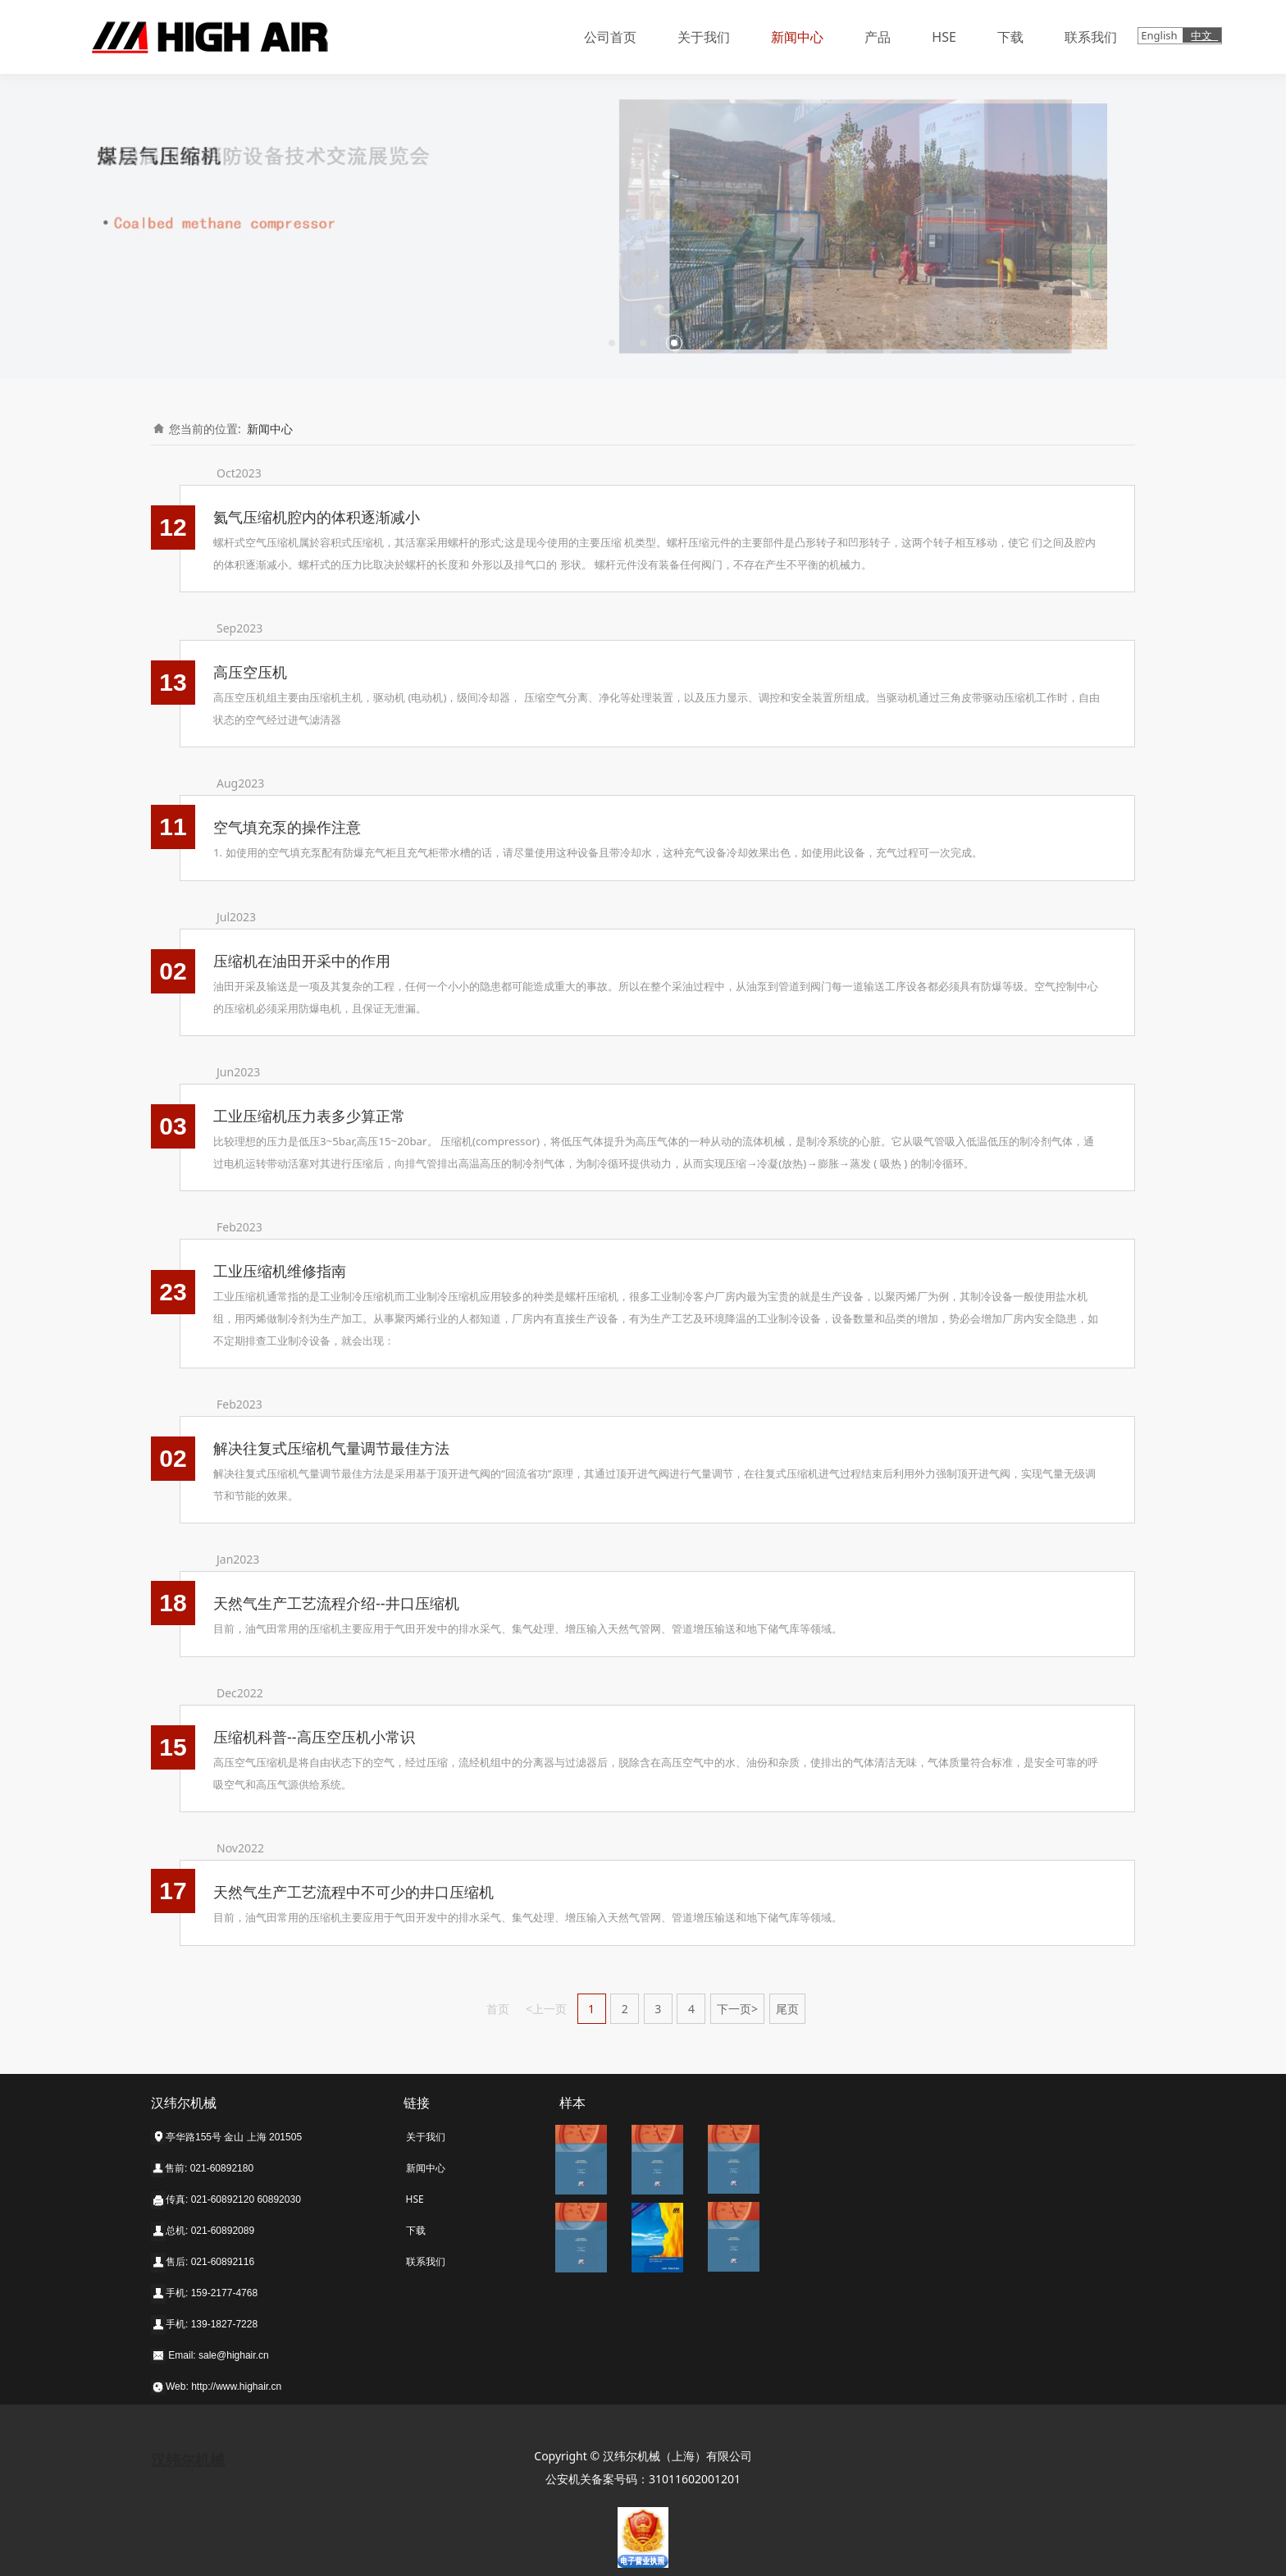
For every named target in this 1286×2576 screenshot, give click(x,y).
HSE (944, 37)
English (1160, 35)
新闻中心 (797, 37)
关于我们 (703, 37)
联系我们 (1091, 37)
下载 (1010, 37)
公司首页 (610, 37)
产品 (877, 37)
